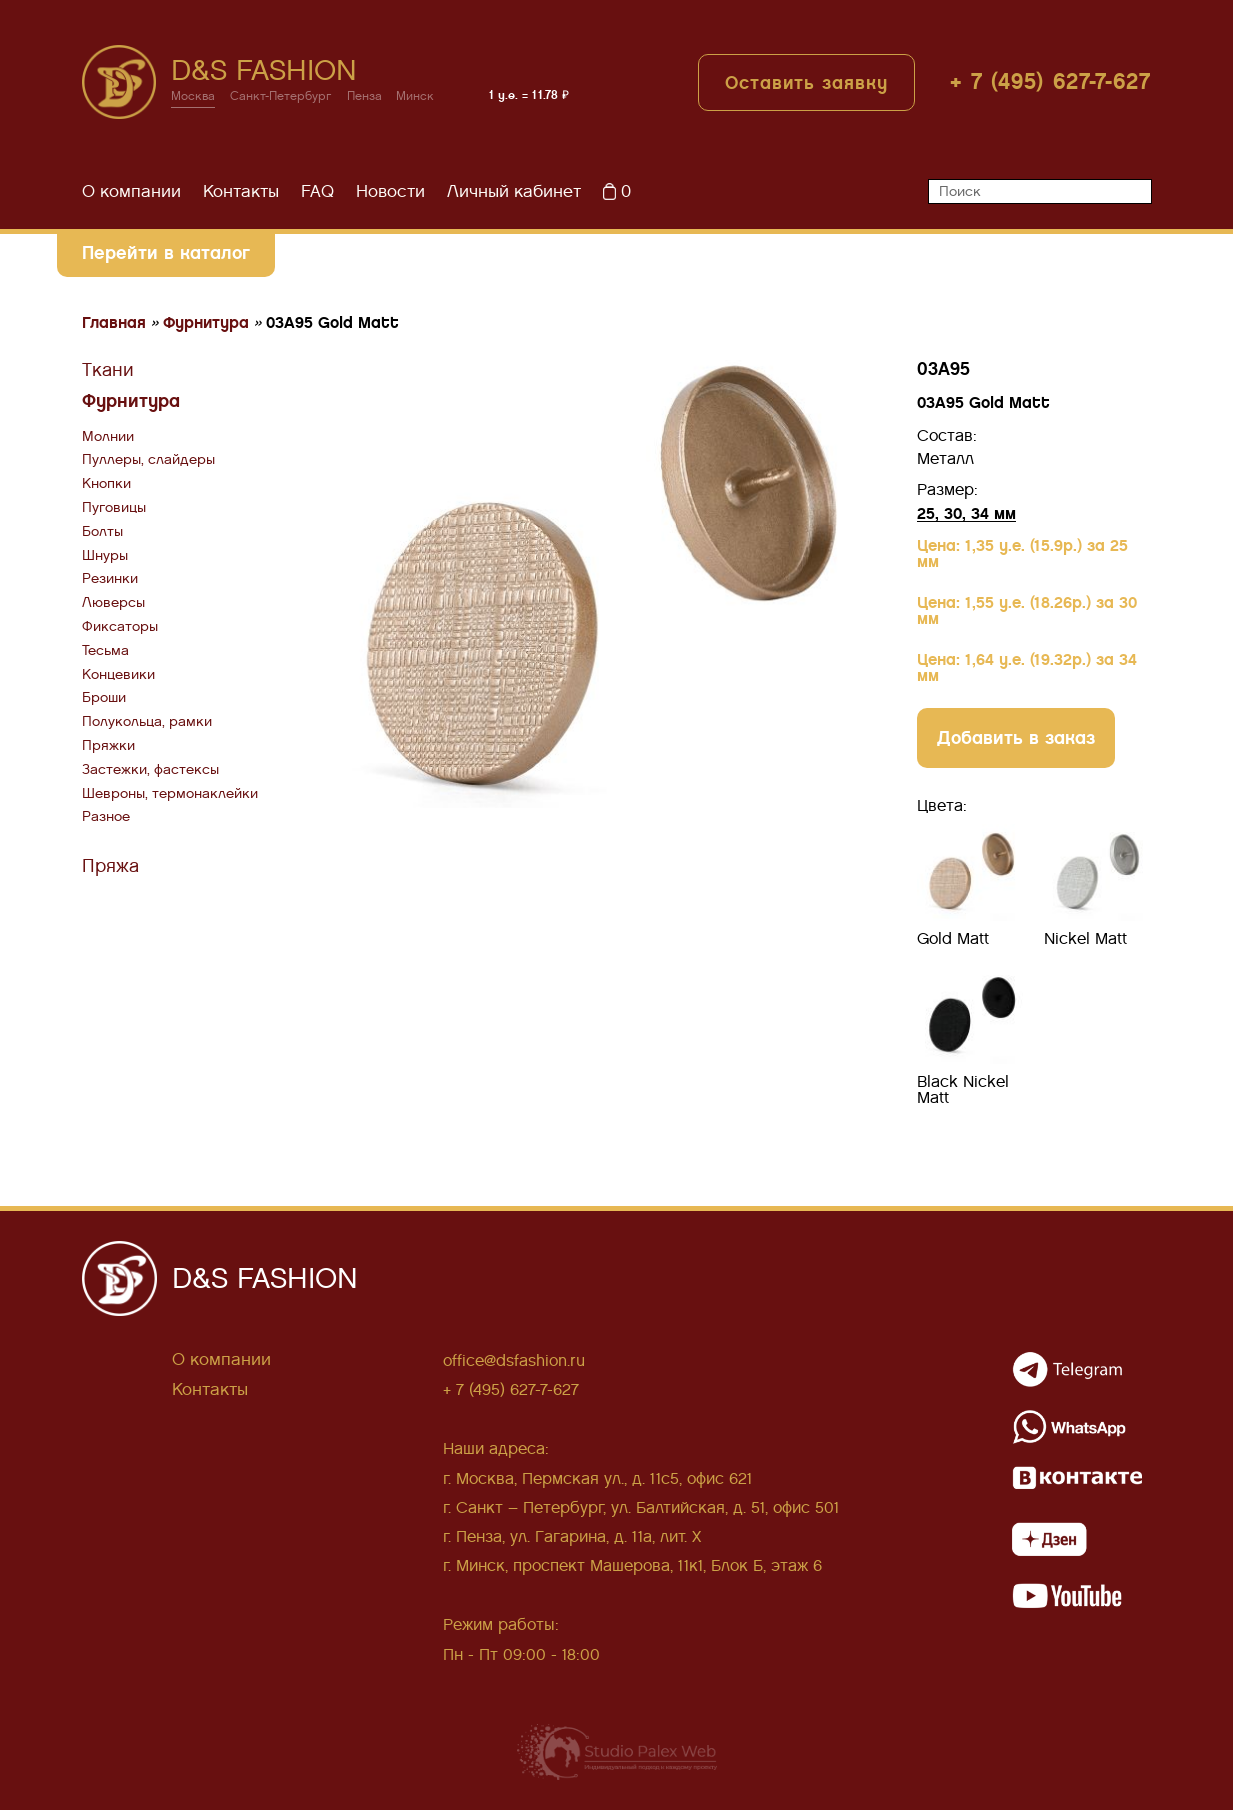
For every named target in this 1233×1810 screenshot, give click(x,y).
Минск (417, 97)
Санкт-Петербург (282, 97)
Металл (945, 459)
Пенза (365, 97)
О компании (131, 192)
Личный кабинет (514, 192)
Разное (106, 817)
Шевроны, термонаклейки (170, 793)
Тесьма (105, 650)
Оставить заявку (806, 83)
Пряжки (108, 746)
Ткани (108, 371)
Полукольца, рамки (147, 722)
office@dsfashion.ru (514, 1361)
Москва (194, 97)
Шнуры (105, 555)
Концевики (118, 674)
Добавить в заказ (1016, 737)
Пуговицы (114, 508)
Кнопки (106, 484)
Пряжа (110, 867)
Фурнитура (131, 401)
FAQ (317, 192)
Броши (104, 698)
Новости (390, 192)
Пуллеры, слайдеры (148, 460)
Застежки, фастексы (150, 769)
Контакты (241, 192)
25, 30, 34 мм (966, 513)
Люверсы (113, 603)
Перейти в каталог (166, 253)
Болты (102, 531)
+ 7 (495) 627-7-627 (1051, 82)
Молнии (108, 436)
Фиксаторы (120, 627)
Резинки (110, 579)
